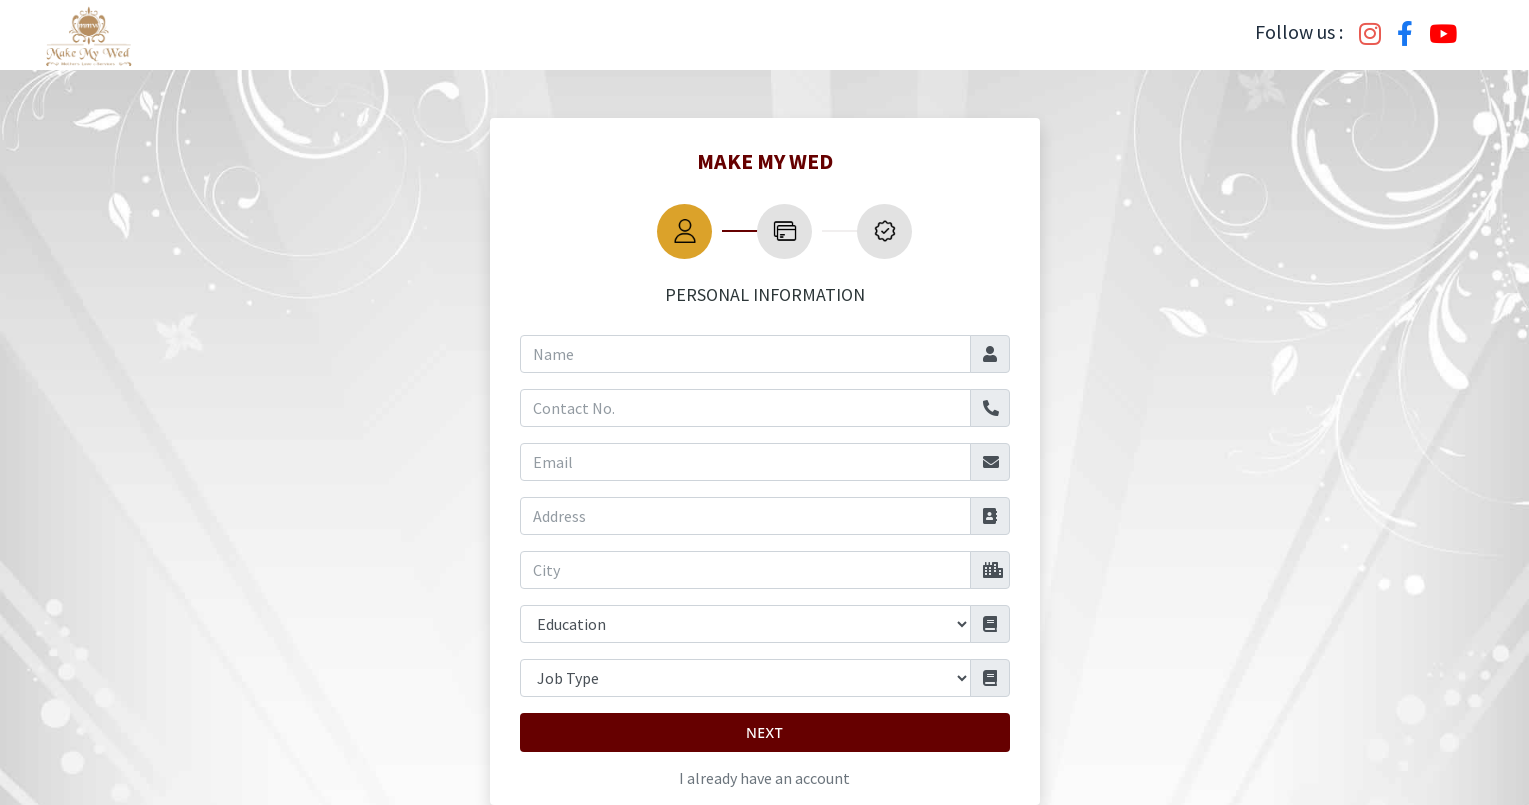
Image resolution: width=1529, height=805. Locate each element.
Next (764, 732)
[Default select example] (745, 624)
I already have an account (764, 778)
